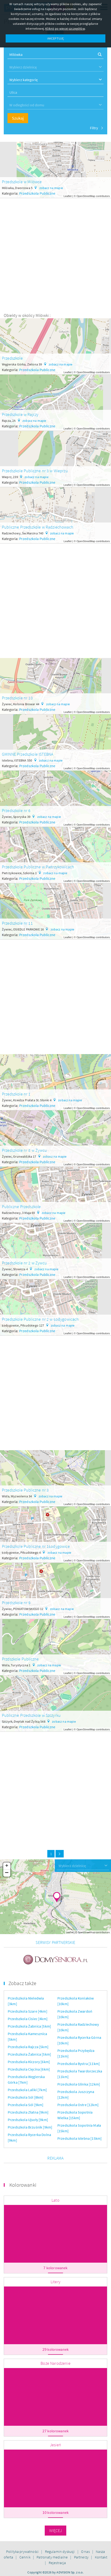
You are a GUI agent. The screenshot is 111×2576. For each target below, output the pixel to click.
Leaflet (68, 196)
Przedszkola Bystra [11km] (78, 2057)
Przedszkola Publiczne (37, 193)
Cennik (25, 2550)
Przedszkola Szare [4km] (27, 2004)
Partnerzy (81, 2550)
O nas (85, 2545)
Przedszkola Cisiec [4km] (28, 2012)
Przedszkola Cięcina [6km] (29, 2062)
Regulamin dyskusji (60, 2545)
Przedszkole (12, 358)
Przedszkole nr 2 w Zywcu (24, 1263)
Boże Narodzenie (55, 2356)
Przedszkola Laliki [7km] (27, 2083)
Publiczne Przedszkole (21, 1206)
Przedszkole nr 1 (16, 1094)
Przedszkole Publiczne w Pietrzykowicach (38, 866)
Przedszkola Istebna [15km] (79, 2131)
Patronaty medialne (52, 2550)
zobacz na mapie (51, 188)
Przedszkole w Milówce (22, 181)
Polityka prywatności (22, 2545)
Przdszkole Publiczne (20, 1659)
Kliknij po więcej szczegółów (65, 28)
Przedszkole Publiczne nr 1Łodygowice (36, 1546)
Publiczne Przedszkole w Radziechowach (37, 527)
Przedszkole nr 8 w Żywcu (24, 1150)
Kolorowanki (22, 2178)
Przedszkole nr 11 (17, 923)
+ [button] (6, 1866)
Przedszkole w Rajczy (20, 414)
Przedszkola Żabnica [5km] (29, 2019)
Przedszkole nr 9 (16, 1602)
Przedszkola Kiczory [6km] (29, 2055)
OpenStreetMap (86, 196)
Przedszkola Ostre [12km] (78, 2098)
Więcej (55, 2524)
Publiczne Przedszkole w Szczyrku (31, 1715)
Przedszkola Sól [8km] (25, 2090)
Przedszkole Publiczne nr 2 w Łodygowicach (40, 1319)
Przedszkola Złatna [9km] (28, 2105)
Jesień (55, 2438)
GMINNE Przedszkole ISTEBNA (27, 754)
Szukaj (18, 118)
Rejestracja (57, 2556)
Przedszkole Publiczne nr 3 (25, 1490)
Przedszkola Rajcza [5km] (28, 2040)
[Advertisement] (55, 253)
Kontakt (101, 2550)
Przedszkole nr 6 (16, 810)
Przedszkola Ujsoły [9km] (28, 2113)
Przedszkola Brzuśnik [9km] (30, 2120)
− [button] (7, 1873)
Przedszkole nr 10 (17, 698)
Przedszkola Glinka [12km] (78, 2077)
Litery (55, 2275)
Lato (55, 2193)
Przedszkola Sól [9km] (25, 2098)
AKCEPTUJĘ (55, 38)
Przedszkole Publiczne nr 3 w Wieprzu (35, 470)
